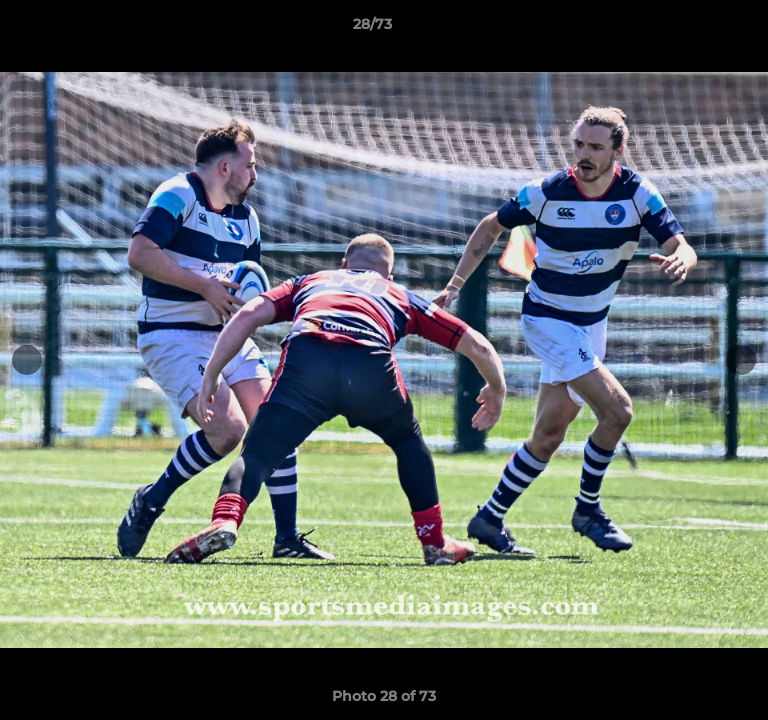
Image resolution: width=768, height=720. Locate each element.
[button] (696, 29)
